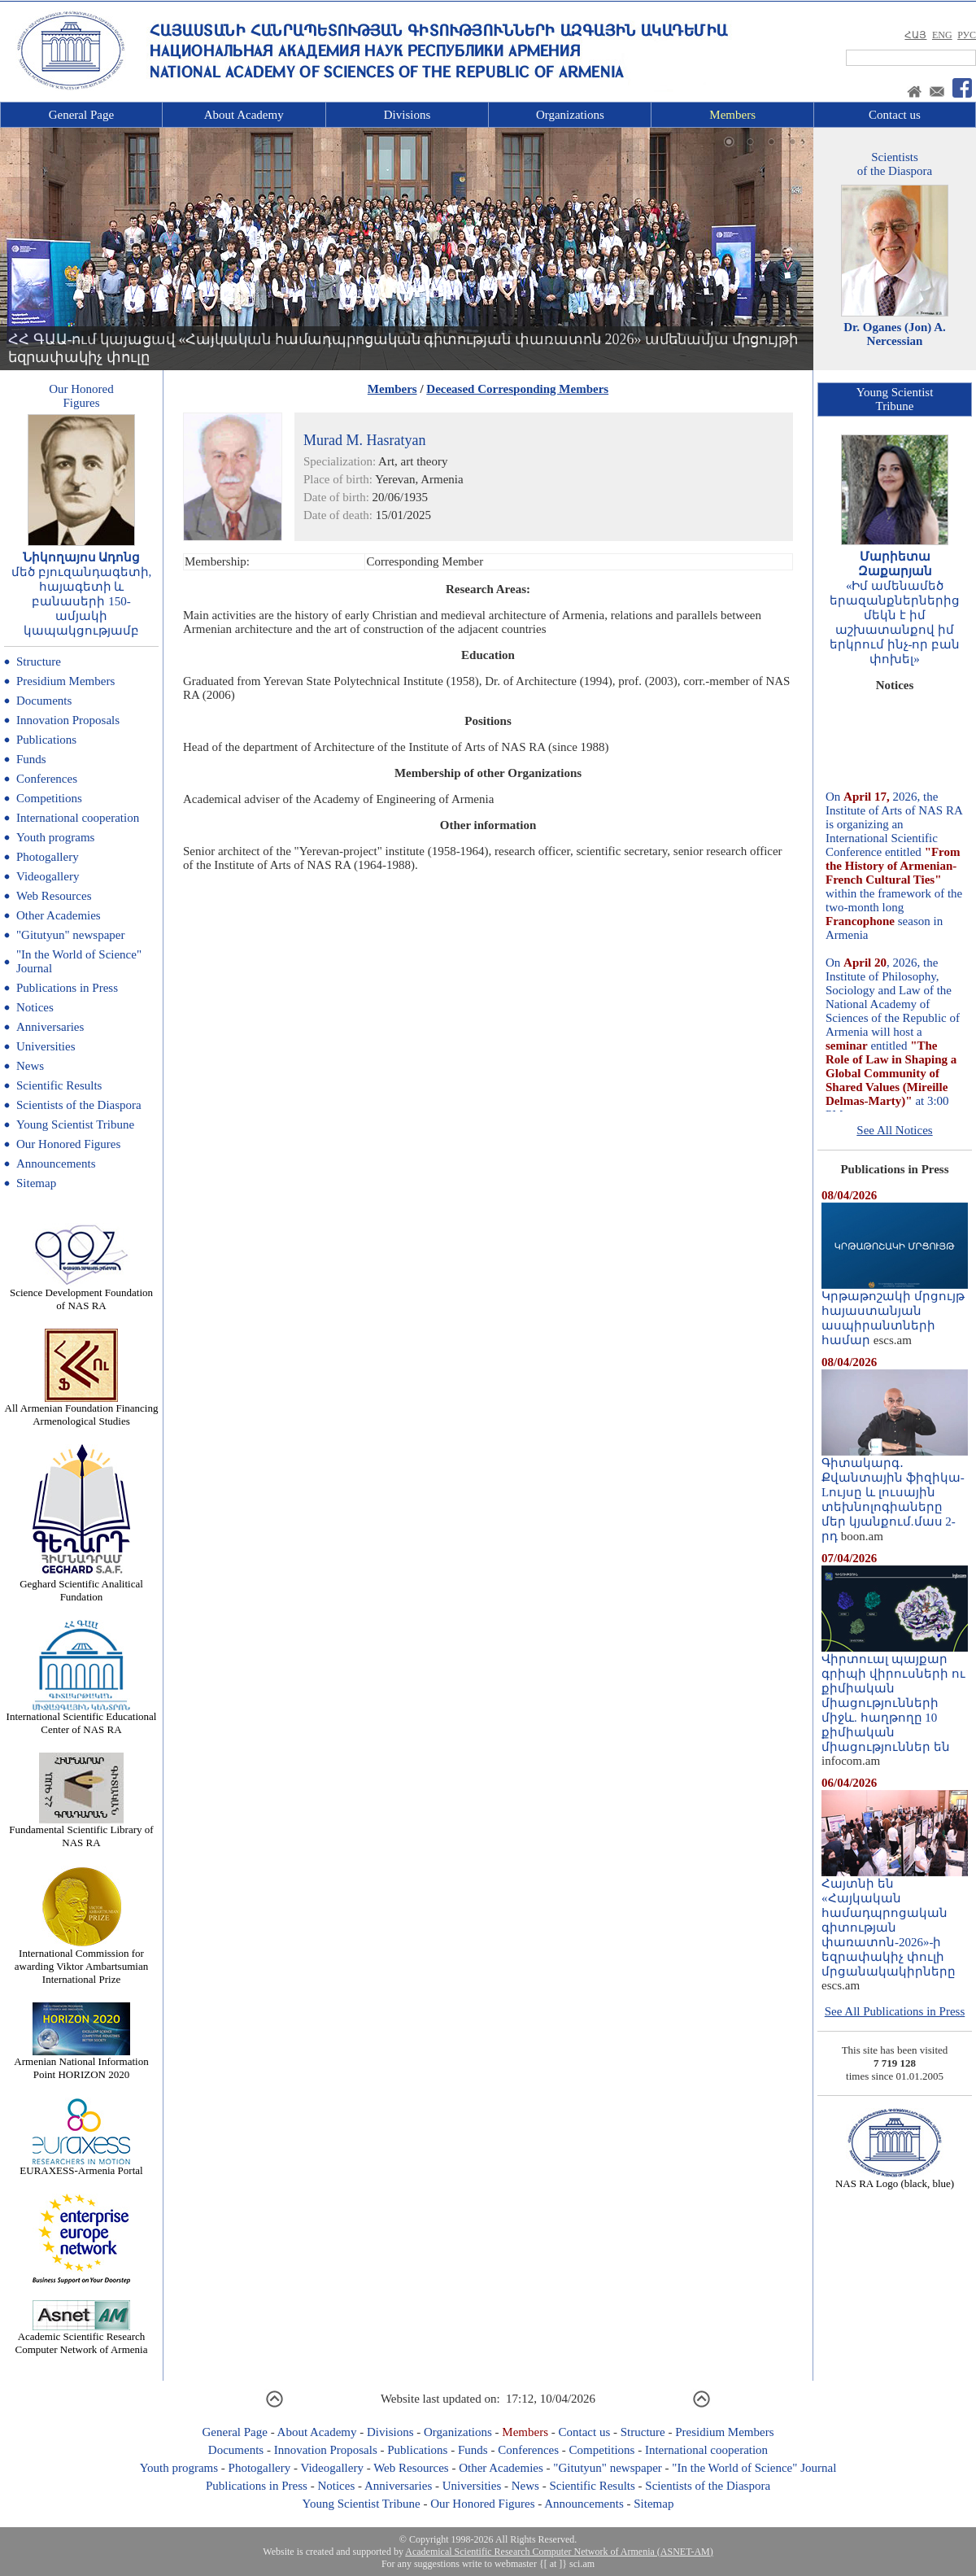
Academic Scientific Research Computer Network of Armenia (81, 2338)
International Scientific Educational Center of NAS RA (82, 1718)
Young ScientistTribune (895, 399)
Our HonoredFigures (81, 395)
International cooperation (77, 817)
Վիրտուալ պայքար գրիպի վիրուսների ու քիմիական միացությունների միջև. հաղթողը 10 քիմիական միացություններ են (894, 1697)
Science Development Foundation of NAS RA (81, 1294)
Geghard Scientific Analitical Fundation (81, 1585)
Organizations (570, 114)
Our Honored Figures (68, 1143)
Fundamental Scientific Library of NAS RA (81, 1831)
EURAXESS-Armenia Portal (81, 2166)
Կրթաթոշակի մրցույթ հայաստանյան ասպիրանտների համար (894, 1312)
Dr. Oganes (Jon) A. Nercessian (894, 334)
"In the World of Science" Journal (754, 2467)
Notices (35, 1007)
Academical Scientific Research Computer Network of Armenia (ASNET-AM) (558, 2551)
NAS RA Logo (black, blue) (894, 2179)
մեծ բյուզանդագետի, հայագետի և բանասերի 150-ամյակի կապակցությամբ (81, 601)
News (30, 1065)
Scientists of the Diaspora (79, 1104)
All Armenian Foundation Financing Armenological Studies (82, 1409)
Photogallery (47, 856)
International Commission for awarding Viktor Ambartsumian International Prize (81, 1961)
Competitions (49, 798)
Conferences (46, 778)
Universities (46, 1046)
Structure (38, 661)
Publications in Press (67, 987)
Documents (44, 700)
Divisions (407, 114)
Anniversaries (50, 1026)
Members (732, 114)
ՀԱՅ (915, 35)
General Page (81, 114)
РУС (966, 35)
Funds (31, 759)
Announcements (55, 1163)
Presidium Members (65, 681)
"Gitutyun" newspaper (70, 934)
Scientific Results (59, 1085)
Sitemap (36, 1183)
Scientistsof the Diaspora (894, 164)
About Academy (244, 114)
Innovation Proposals (68, 720)
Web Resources (54, 895)
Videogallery (47, 876)
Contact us (895, 114)
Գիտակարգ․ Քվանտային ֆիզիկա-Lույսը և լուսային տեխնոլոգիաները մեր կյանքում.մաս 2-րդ (894, 1494)
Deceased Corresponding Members (517, 388)
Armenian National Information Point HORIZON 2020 (81, 2063)
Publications (46, 739)
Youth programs (55, 837)
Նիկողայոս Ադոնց (82, 557)
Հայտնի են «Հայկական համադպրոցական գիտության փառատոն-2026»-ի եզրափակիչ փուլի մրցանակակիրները (894, 1922)
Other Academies (58, 915)
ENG (942, 35)
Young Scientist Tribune (75, 1124)
